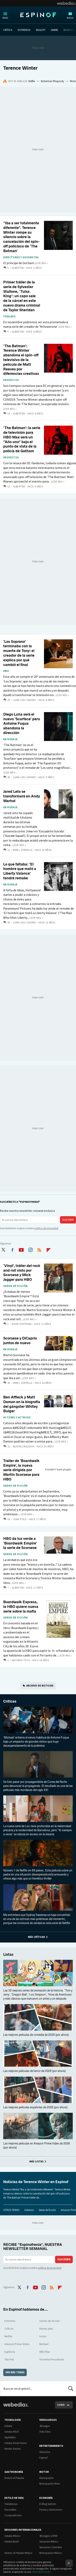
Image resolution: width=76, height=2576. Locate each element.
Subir (61, 2405)
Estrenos (29, 2210)
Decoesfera (10, 2509)
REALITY (40, 30)
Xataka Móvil (11, 2431)
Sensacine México (48, 2541)
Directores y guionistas (21, 257)
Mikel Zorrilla (22, 850)
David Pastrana (22, 1324)
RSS (39, 1249)
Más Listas (36, 2161)
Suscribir (68, 1219)
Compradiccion (13, 2515)
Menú (5, 17)
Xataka (8, 2426)
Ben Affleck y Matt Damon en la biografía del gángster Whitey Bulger (21, 1404)
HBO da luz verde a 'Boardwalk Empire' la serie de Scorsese (20, 1543)
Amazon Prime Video (16, 2344)
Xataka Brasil (11, 2541)
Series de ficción (15, 1286)
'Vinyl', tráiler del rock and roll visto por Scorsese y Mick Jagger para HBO (21, 1273)
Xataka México (12, 2536)
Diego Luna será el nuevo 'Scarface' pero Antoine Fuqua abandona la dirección (21, 723)
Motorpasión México (50, 2553)
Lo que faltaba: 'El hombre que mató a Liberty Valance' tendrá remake (19, 871)
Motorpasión (46, 2478)
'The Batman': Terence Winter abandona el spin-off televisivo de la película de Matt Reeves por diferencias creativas (21, 360)
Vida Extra (44, 2431)
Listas (8, 1954)
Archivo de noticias (40, 1685)
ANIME (54, 30)
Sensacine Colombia (50, 2547)
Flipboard (48, 1249)
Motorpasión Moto (49, 2483)
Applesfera (10, 2437)
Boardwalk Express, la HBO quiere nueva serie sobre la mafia (20, 1607)
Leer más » (41, 263)
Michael (43, 2344)
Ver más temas (15, 2372)
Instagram (30, 1249)
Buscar (70, 2388)
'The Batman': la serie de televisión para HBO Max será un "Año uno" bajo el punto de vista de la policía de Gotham (21, 439)
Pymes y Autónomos (50, 2509)
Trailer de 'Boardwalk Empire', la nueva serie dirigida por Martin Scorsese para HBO (21, 1470)
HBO (6, 671)
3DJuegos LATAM (48, 2536)
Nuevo (70, 17)
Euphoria (9, 2352)
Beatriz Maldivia (23, 1446)
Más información (41, 2572)
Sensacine (44, 2452)
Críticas (9, 1701)
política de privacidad (46, 1228)
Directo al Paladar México (18, 2553)
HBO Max (44, 2352)
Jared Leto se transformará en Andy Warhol (21, 796)
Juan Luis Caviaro (24, 700)
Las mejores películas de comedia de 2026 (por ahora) (36, 2035)
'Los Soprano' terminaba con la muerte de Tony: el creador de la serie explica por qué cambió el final (18, 653)
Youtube (21, 1249)
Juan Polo (20, 1519)
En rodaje (10, 739)
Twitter (3, 1249)
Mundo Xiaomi (12, 2448)
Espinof (38, 14)
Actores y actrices (17, 1417)
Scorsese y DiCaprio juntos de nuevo (20, 1340)
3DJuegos (44, 2426)
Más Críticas (36, 1937)
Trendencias (10, 2504)
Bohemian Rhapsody (52, 81)
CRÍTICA (7, 30)
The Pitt (9, 2359)
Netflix (31, 81)
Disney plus (46, 2328)
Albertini (18, 268)
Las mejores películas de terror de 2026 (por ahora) (34, 2071)
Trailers (9, 316)
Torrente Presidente (51, 2359)
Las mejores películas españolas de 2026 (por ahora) (35, 2107)
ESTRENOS (24, 30)
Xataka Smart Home (15, 2443)
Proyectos (11, 380)
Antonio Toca (21, 1660)
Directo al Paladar (14, 2478)
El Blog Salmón (47, 2504)
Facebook (12, 1249)
